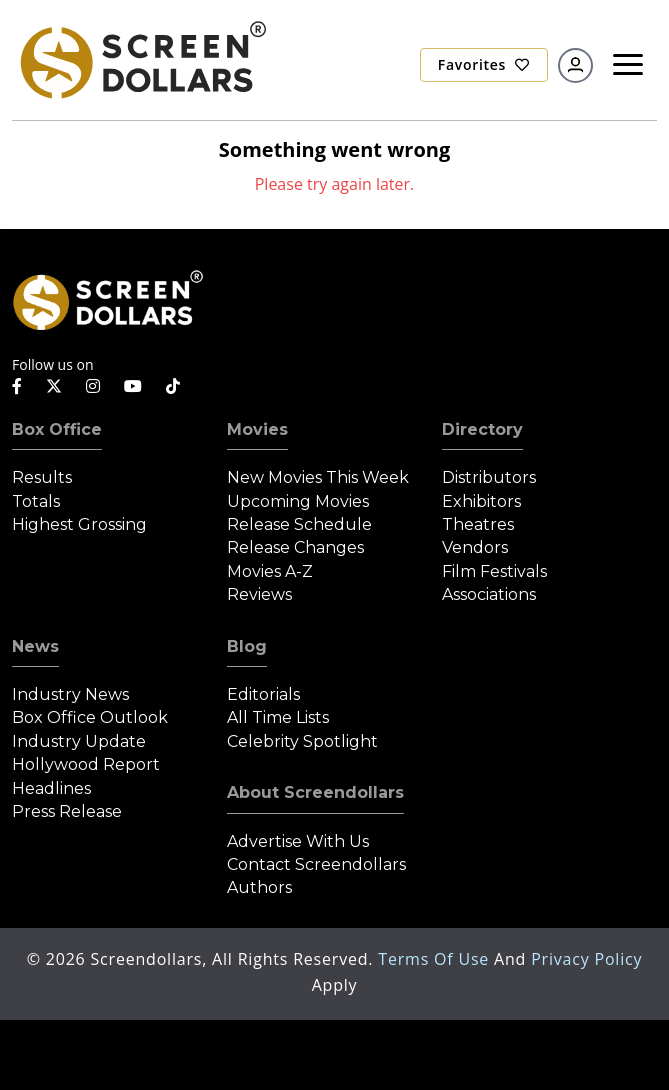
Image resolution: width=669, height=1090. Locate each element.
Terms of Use (436, 959)
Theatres (478, 524)
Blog (247, 646)
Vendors (475, 547)
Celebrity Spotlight (302, 741)
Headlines (51, 788)
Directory (482, 429)
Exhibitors (481, 501)
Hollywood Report (86, 764)
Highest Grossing (79, 524)
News (35, 646)
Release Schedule (299, 524)
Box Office (57, 429)
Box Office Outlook (90, 717)
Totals (36, 501)
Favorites (484, 64)
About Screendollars (315, 792)
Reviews (259, 594)
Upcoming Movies (298, 501)
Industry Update (79, 741)
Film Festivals (494, 571)
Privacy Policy (586, 959)
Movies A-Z (270, 571)
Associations (489, 594)
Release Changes (295, 547)
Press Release (67, 811)
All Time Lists (278, 717)
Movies (257, 429)
